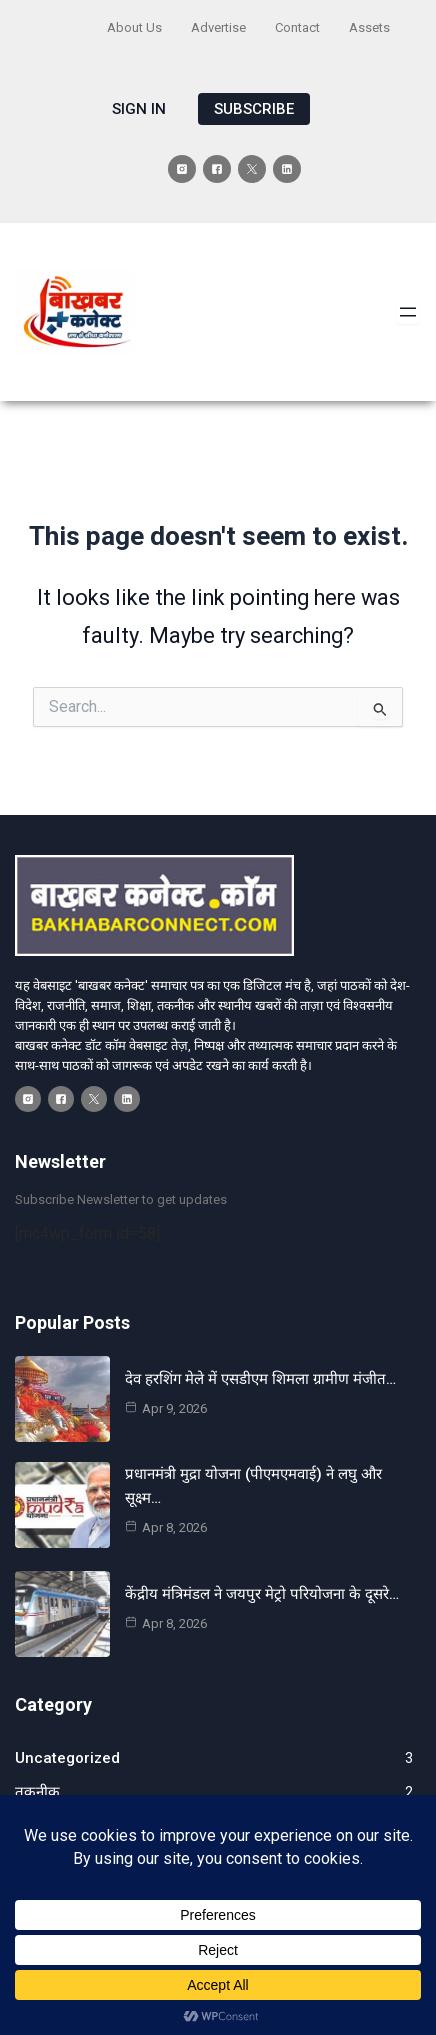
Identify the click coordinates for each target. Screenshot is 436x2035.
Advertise (218, 27)
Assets (369, 27)
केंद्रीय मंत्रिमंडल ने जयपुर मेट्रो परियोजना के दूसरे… (262, 1594)
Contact (297, 27)
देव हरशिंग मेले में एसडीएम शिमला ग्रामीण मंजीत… (260, 1379)
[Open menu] (408, 312)
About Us (134, 27)
